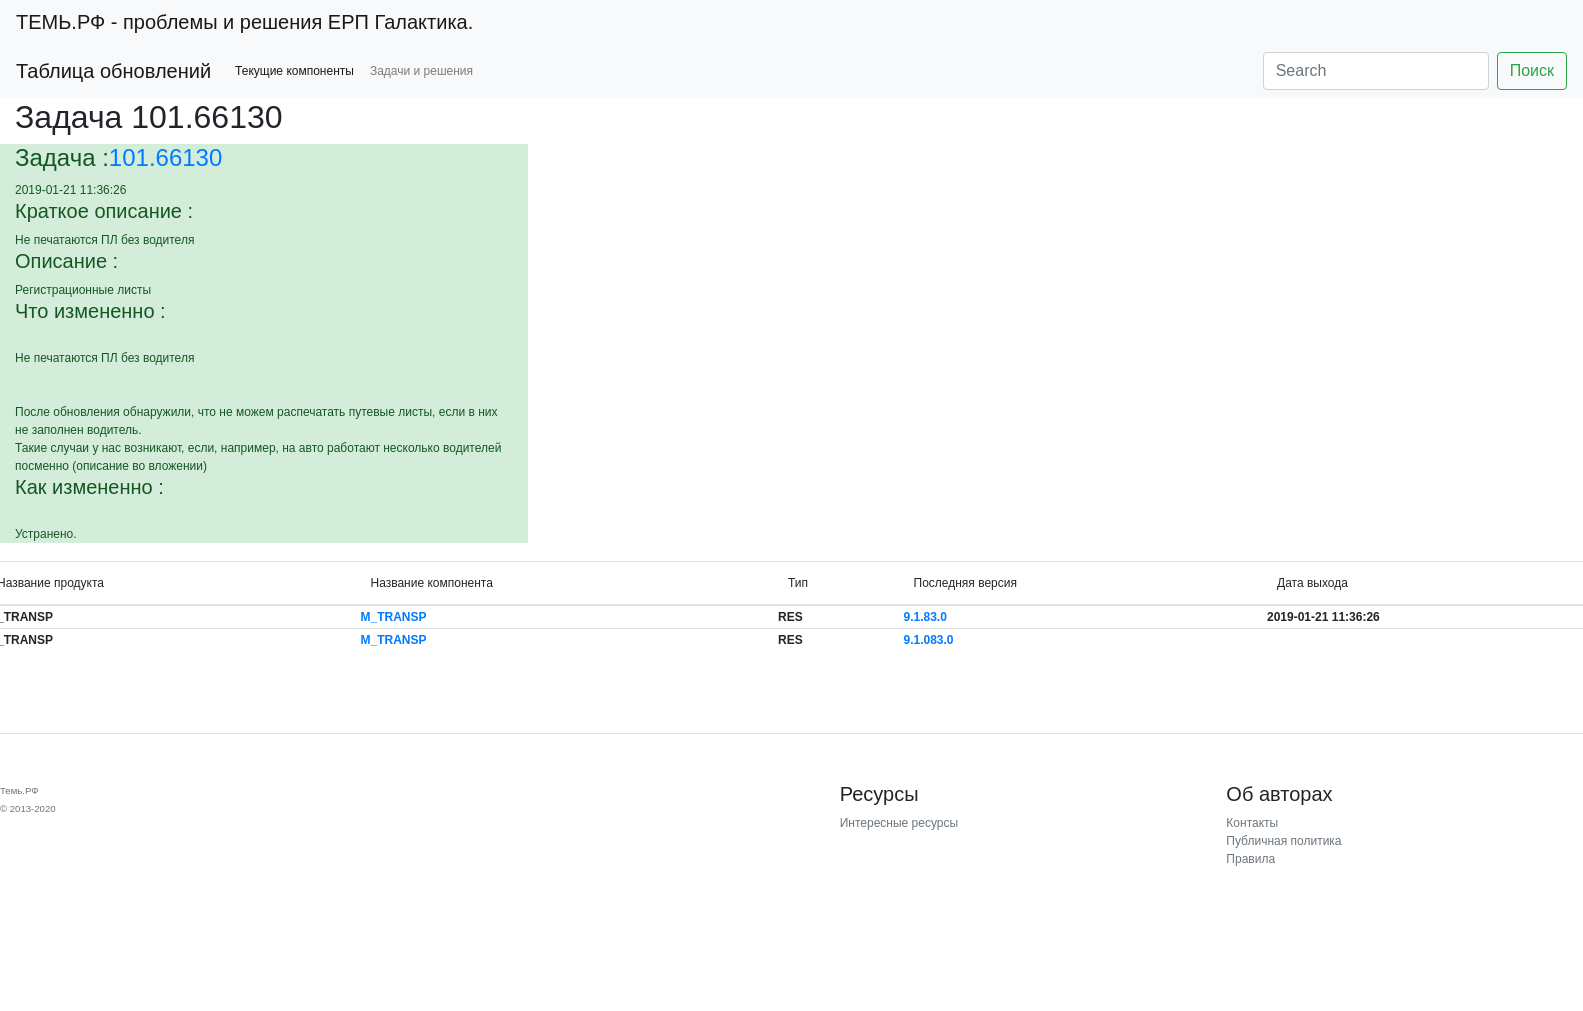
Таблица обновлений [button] (113, 71)
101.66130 (165, 157)
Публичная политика (1283, 841)
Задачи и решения (421, 71)
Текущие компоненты (294, 71)
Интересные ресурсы (899, 823)
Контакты (1252, 823)
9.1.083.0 (929, 640)
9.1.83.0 (925, 617)
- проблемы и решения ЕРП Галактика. (244, 22)
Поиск (1532, 70)
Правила (1250, 859)
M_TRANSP (393, 617)
